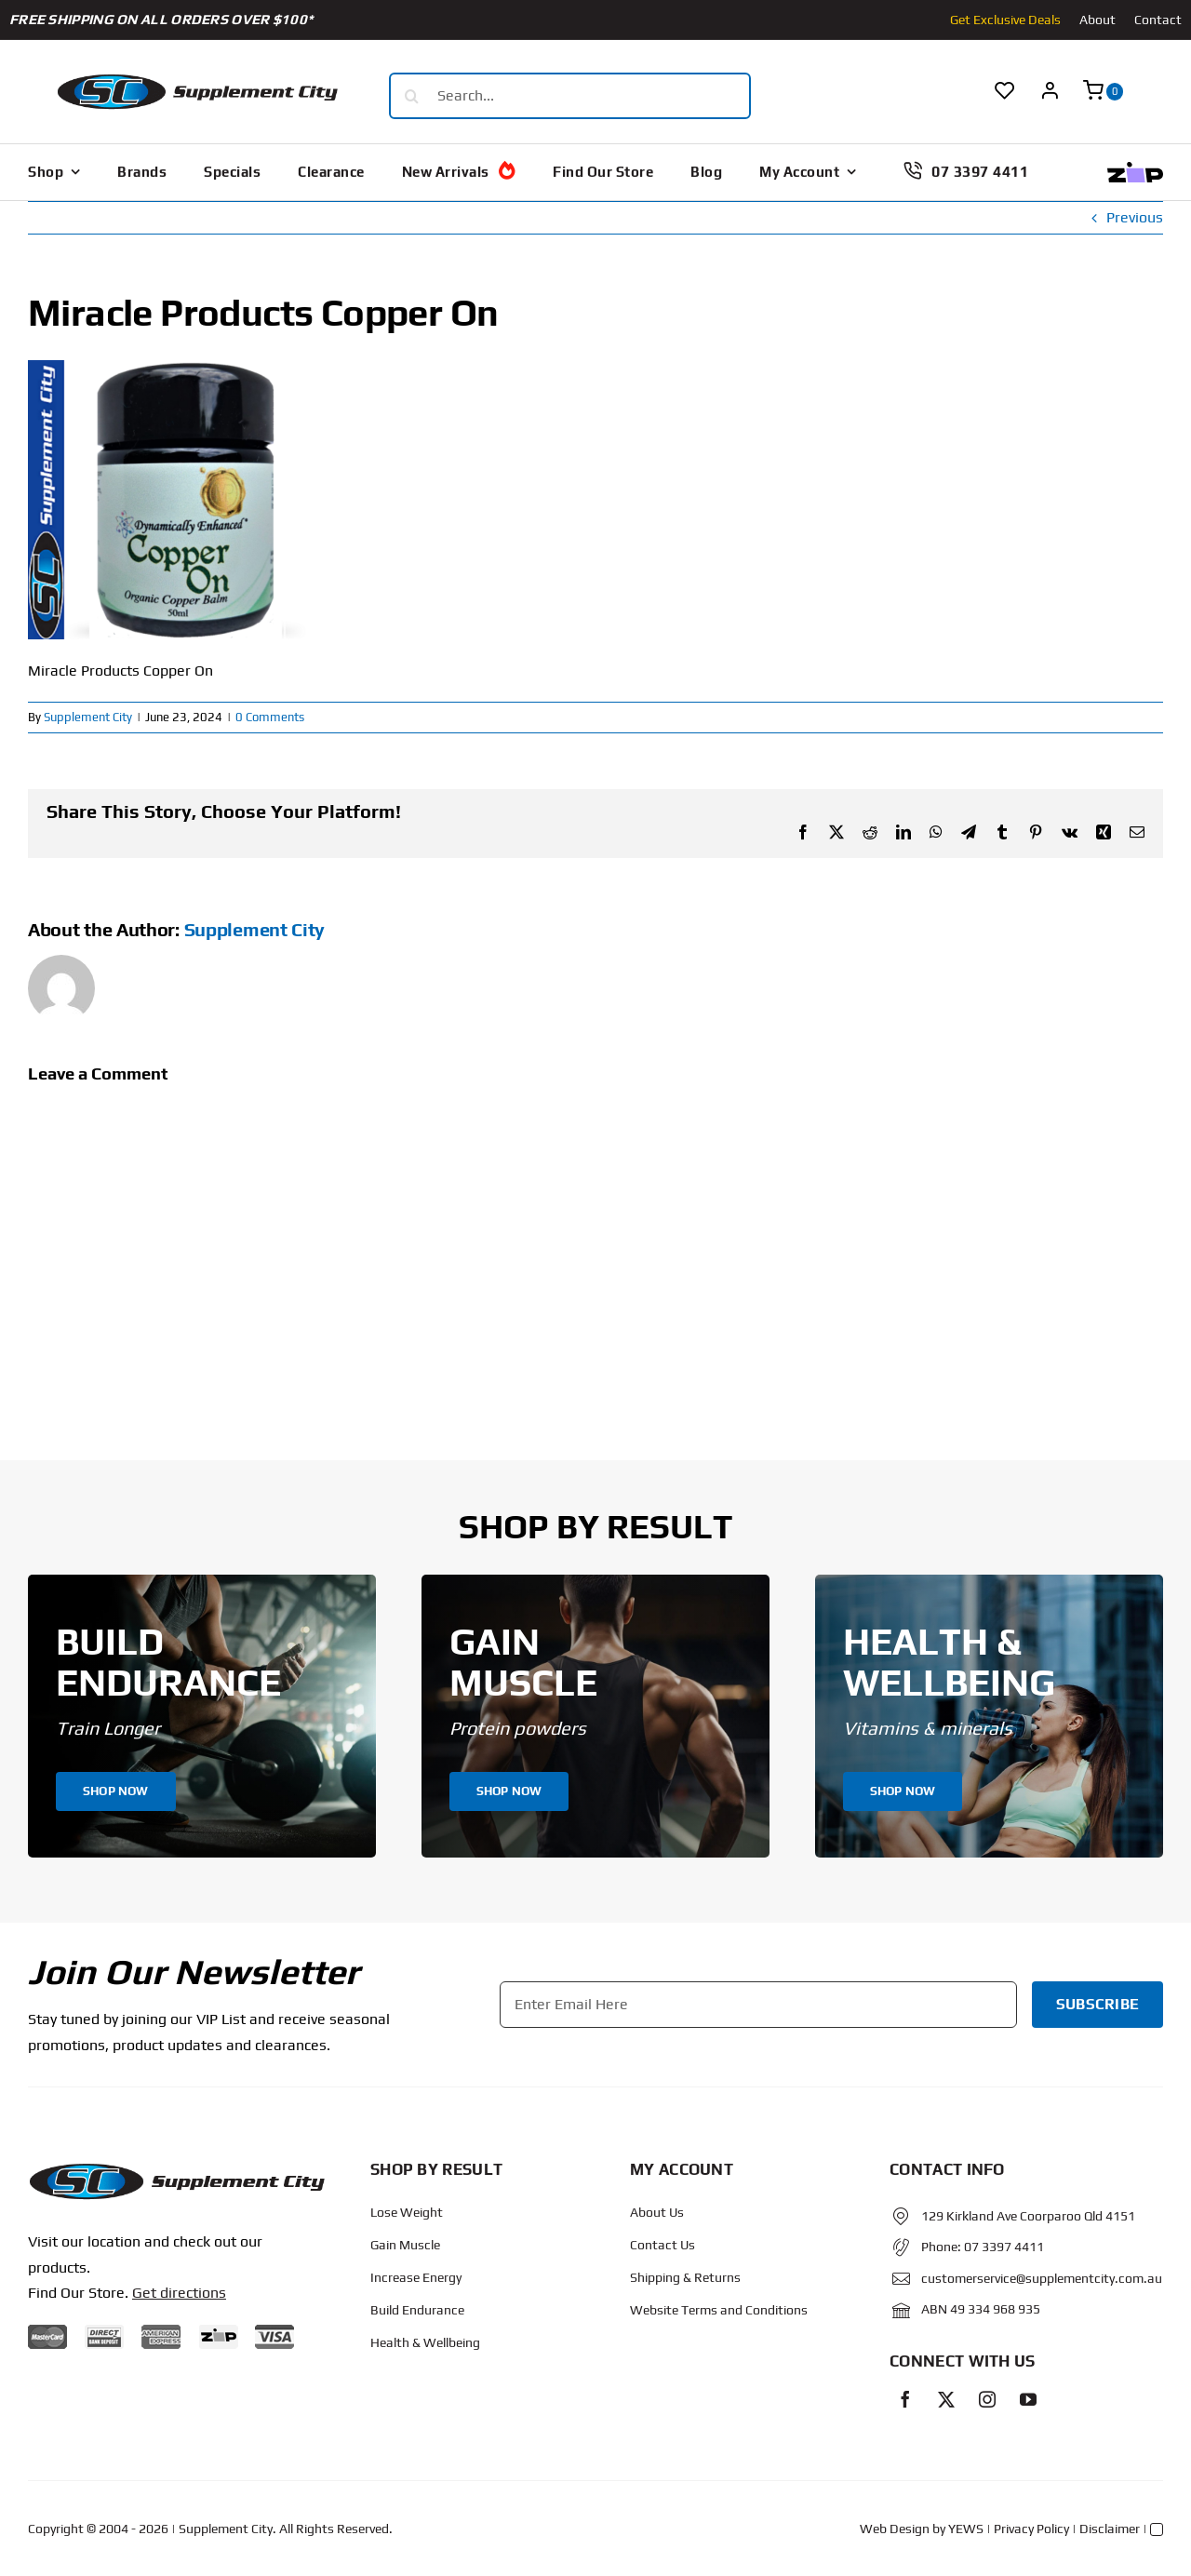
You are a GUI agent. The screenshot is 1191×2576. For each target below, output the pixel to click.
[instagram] (987, 2399)
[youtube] (1028, 2399)
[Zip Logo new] (1135, 169)
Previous (1134, 217)
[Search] (412, 96)
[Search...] (570, 96)
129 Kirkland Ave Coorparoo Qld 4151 (1028, 2215)
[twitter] (946, 2399)
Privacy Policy (1031, 2528)
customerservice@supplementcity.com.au (1041, 2278)
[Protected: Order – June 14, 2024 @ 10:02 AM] (176, 2169)
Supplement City (88, 717)
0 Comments (269, 717)
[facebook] (905, 2399)
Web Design (895, 2528)
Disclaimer (1109, 2528)
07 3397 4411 (1004, 2246)
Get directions (179, 2292)
